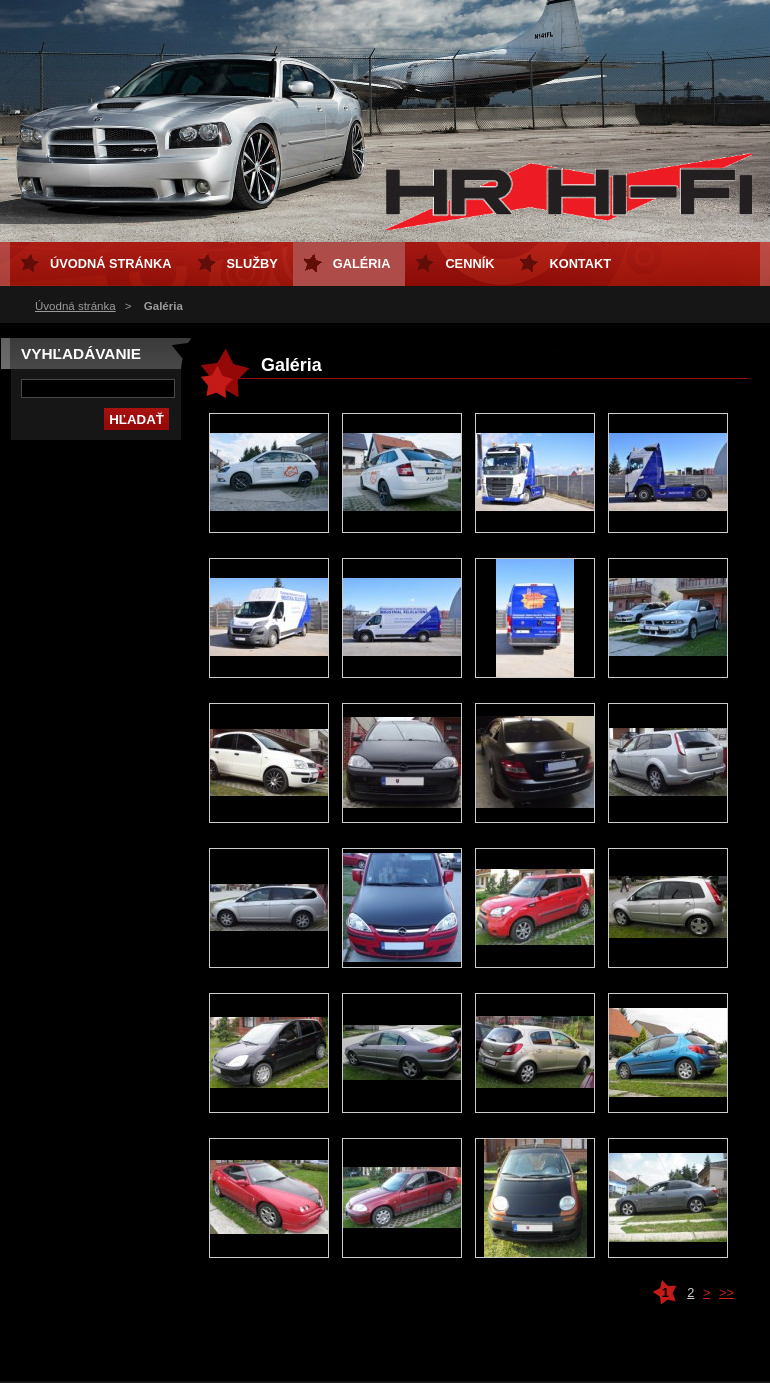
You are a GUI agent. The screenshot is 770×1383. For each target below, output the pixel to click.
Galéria (362, 263)
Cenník (469, 263)
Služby (252, 263)
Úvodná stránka (75, 306)
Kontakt (580, 263)
